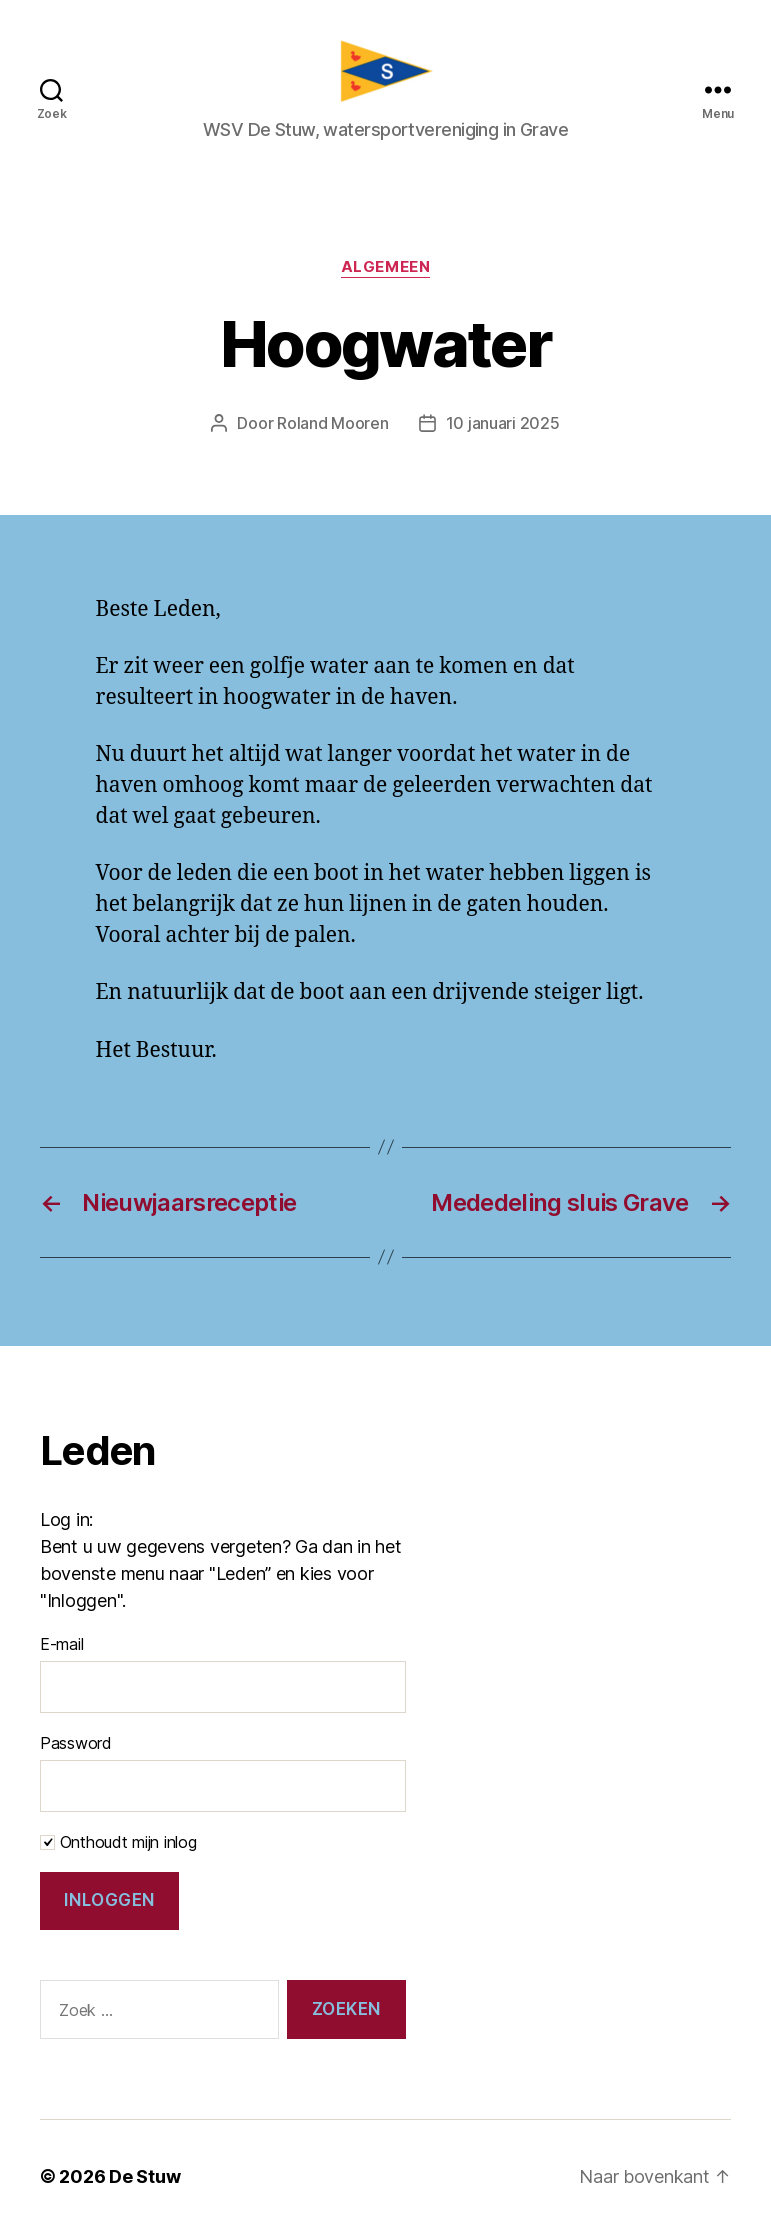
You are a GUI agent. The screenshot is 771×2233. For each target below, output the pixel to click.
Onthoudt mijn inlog (118, 1842)
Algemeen (385, 267)
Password (76, 1743)
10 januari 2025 (503, 423)
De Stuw (144, 2176)
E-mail (61, 1644)
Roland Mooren (333, 423)
